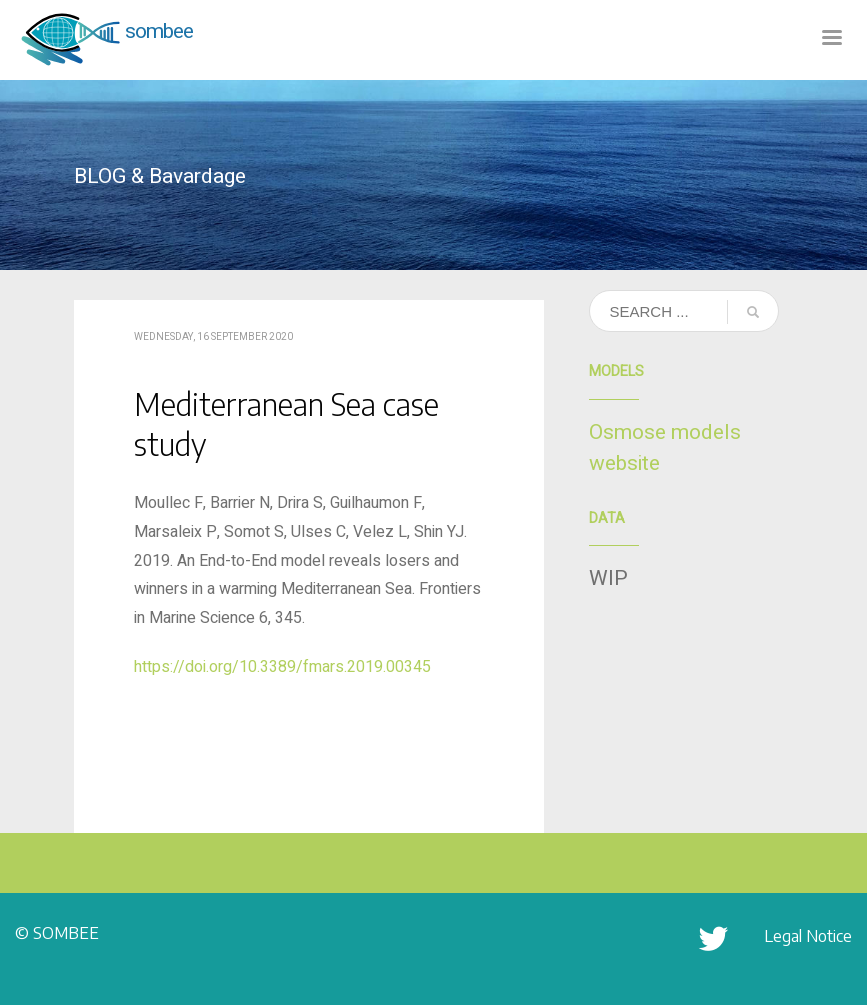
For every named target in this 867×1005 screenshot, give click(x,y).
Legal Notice (808, 936)
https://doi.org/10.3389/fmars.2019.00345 (282, 667)
